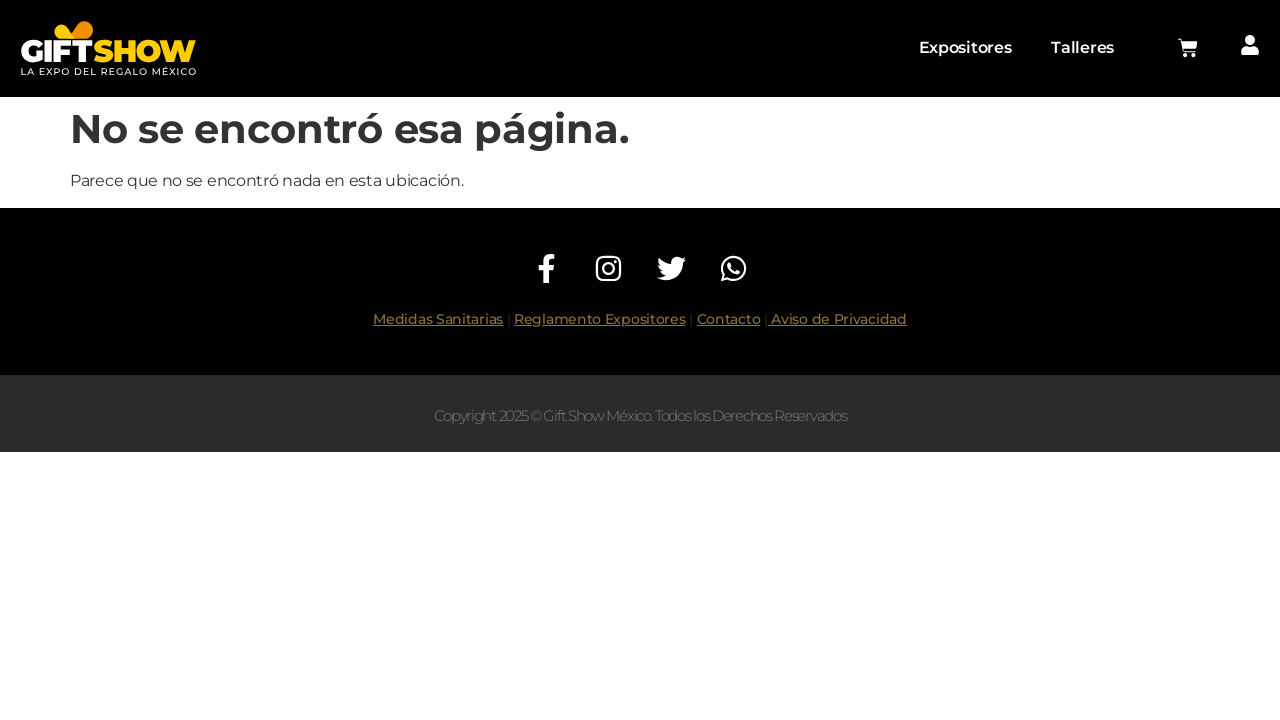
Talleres (1082, 47)
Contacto (729, 319)
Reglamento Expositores (599, 319)
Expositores (965, 47)
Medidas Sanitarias (438, 319)
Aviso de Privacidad (837, 319)
